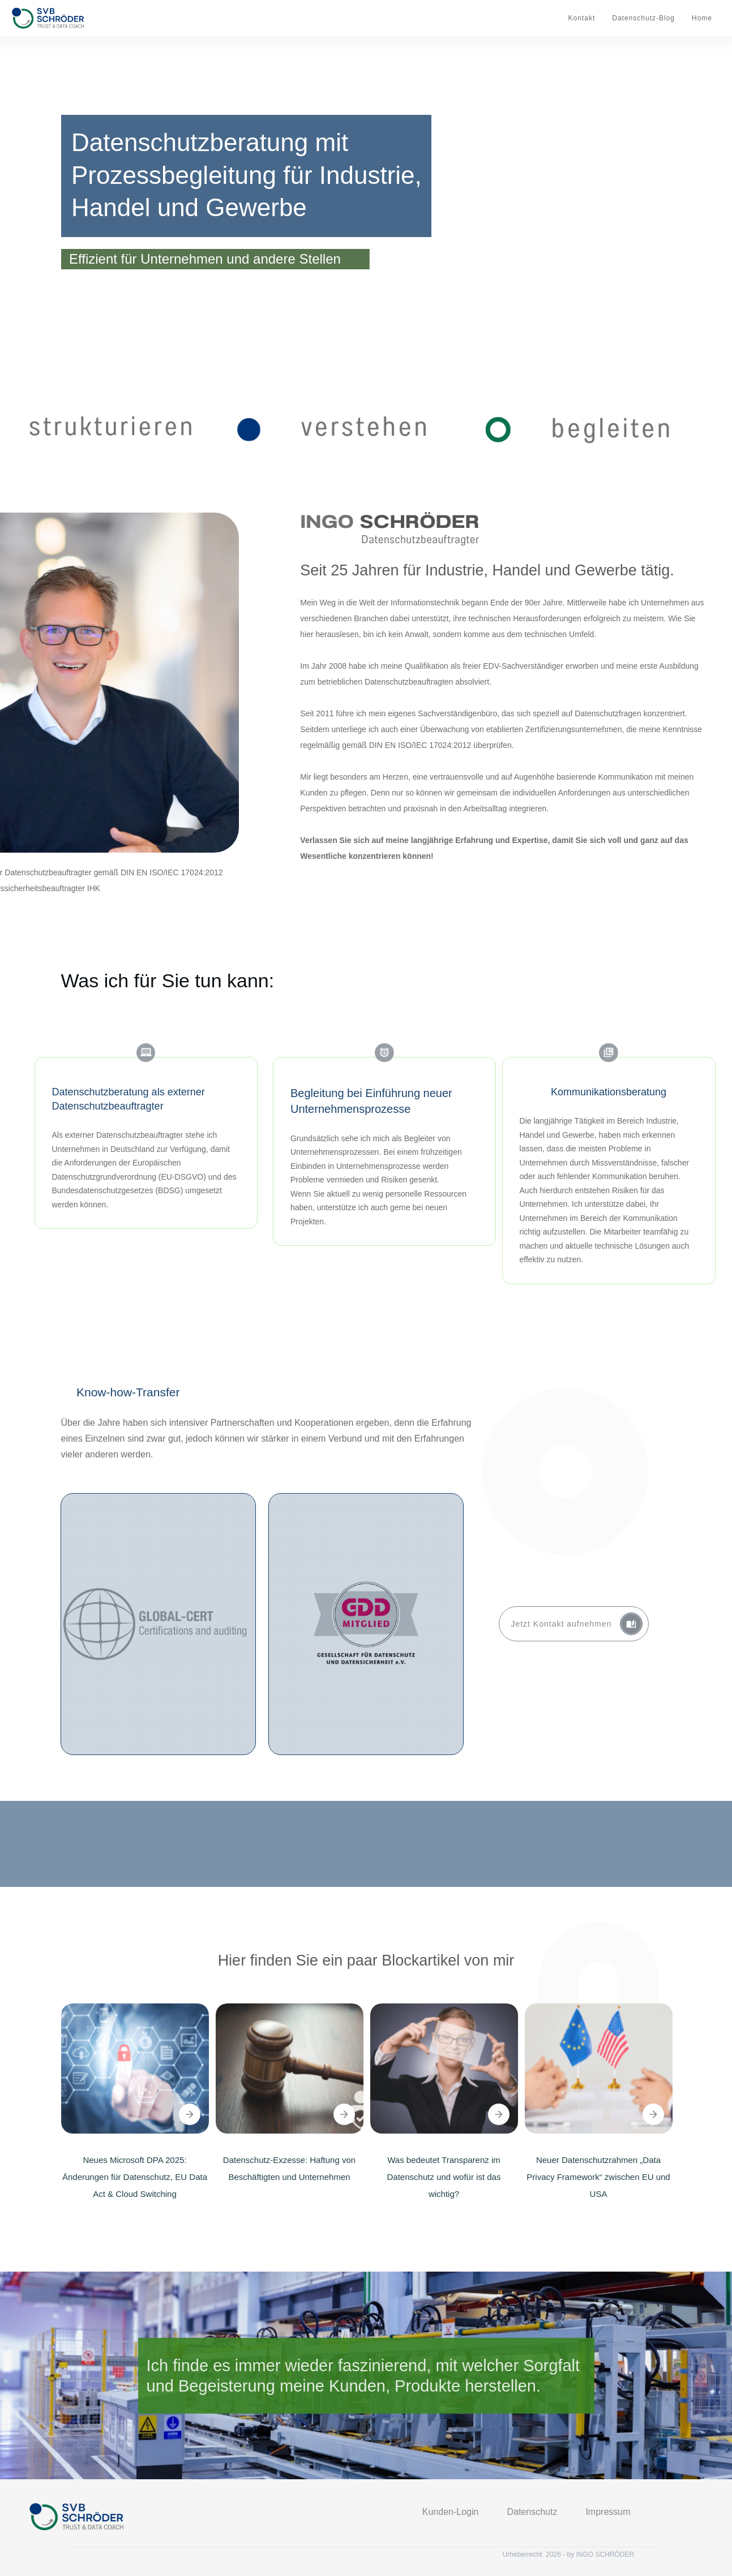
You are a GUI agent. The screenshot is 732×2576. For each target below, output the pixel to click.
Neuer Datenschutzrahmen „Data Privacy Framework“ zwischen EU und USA (598, 2177)
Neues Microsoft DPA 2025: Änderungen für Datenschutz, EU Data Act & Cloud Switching (134, 2177)
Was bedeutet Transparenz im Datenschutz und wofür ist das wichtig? (444, 2177)
